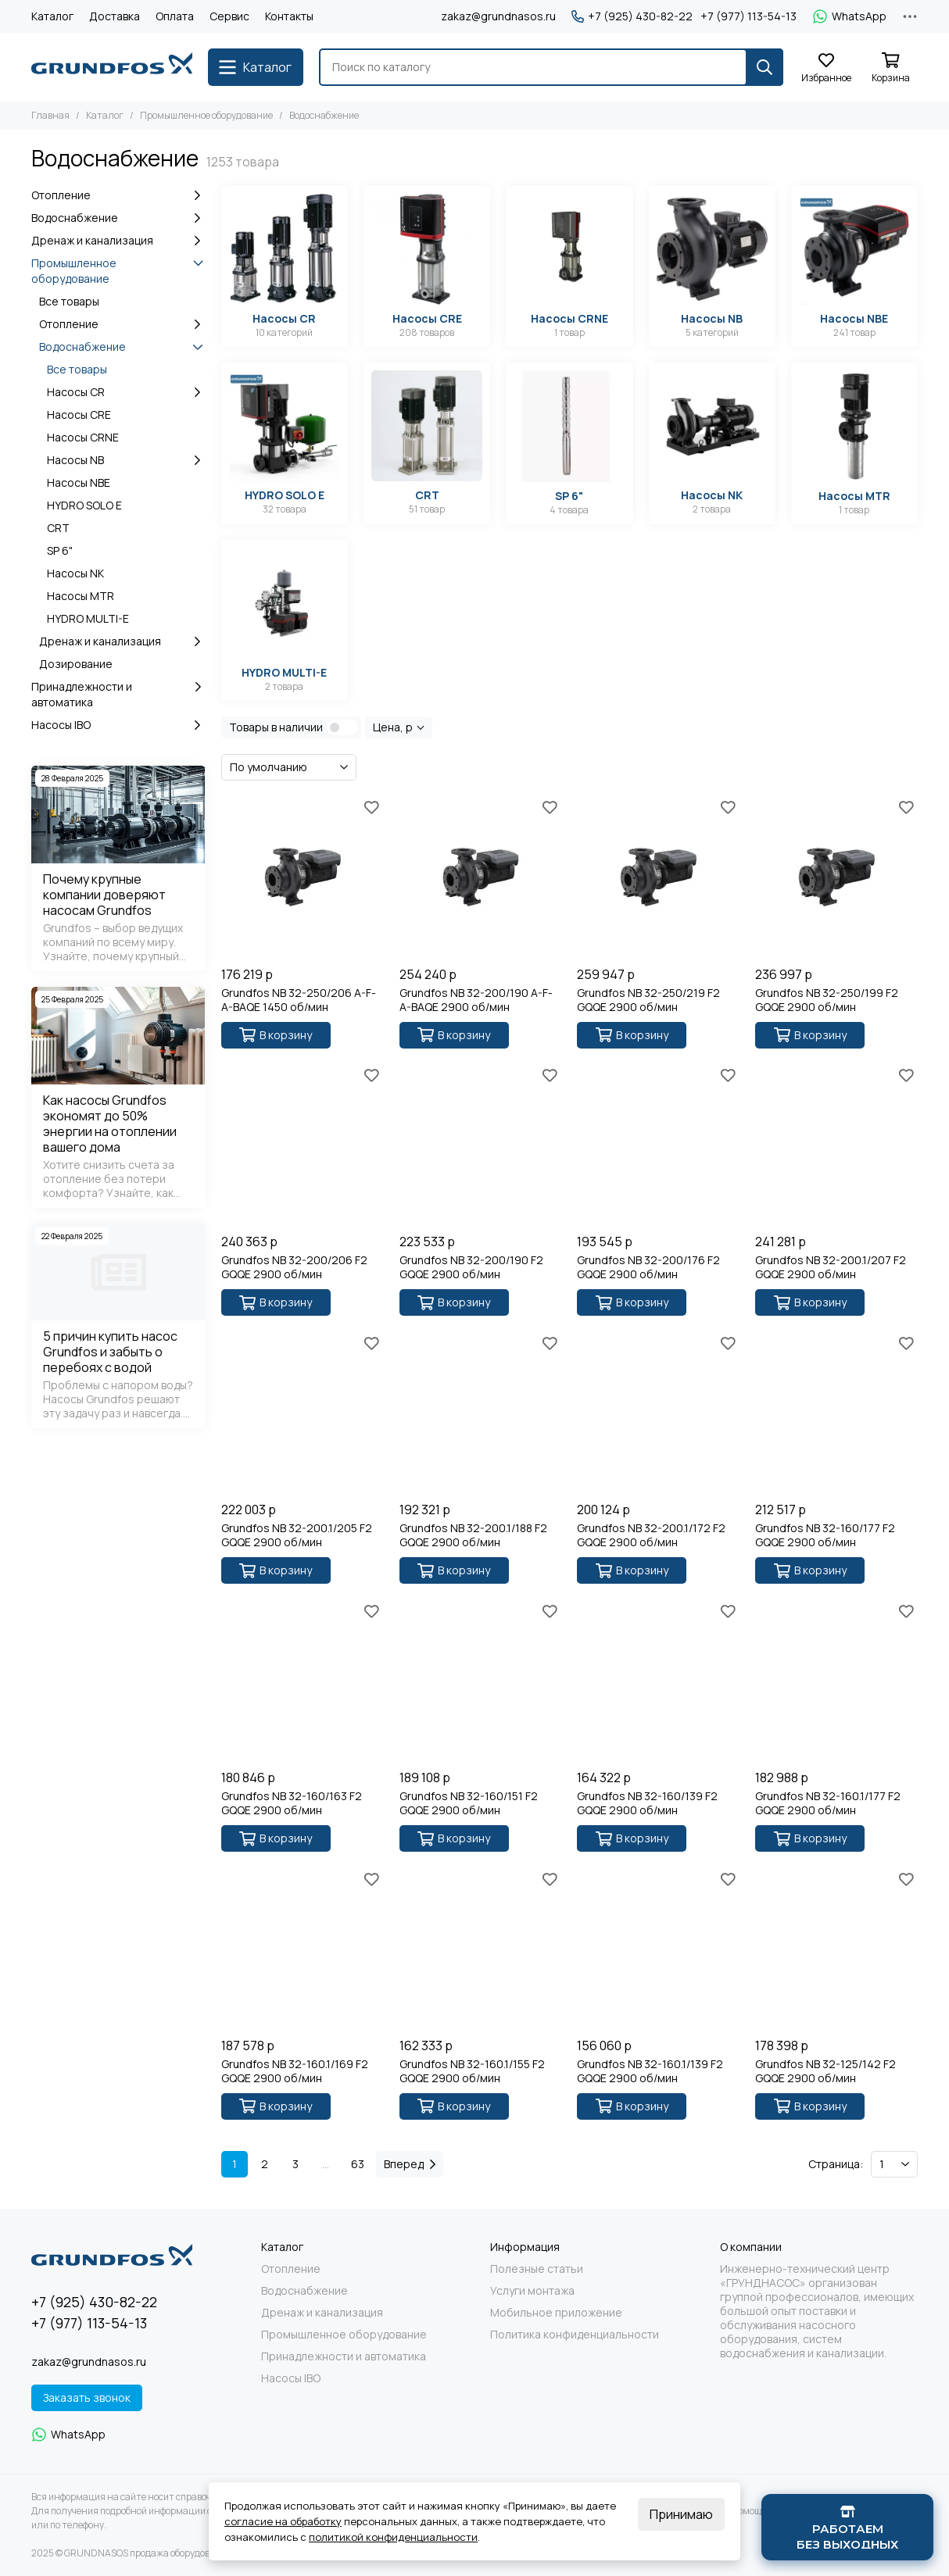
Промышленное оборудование (206, 115)
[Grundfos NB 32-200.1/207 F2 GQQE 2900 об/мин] (836, 1145)
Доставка (114, 16)
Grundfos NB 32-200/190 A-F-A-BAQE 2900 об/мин (476, 1000)
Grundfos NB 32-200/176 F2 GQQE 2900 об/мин (648, 1267)
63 (357, 2163)
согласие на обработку (283, 2521)
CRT (58, 527)
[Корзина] (890, 68)
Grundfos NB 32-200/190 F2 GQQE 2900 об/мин (471, 1267)
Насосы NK (75, 573)
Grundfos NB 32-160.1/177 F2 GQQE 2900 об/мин (828, 1803)
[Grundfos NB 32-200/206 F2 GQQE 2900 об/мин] (302, 1145)
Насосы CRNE (83, 437)
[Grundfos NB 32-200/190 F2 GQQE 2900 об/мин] (480, 1145)
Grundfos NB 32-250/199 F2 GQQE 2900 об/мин (826, 1000)
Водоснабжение (118, 218)
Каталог (52, 16)
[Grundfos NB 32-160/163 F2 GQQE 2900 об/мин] (302, 1680)
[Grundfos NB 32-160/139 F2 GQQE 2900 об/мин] (658, 1680)
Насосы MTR (80, 595)
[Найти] (764, 67)
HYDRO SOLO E (84, 505)
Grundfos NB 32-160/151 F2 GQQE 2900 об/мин (468, 1803)
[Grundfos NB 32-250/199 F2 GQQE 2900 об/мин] (836, 877)
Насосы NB (126, 460)
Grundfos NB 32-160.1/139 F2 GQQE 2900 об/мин (650, 2071)
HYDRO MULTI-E (88, 618)
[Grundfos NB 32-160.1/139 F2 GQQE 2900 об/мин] (658, 1948)
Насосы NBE (78, 482)
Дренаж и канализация (118, 240)
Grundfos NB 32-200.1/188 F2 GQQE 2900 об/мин (473, 1535)
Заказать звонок (87, 2397)
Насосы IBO (118, 725)
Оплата (175, 16)
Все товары (69, 301)
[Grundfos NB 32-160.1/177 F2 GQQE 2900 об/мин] (836, 1680)
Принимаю (681, 2514)
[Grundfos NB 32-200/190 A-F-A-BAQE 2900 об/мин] (480, 877)
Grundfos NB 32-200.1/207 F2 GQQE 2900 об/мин (830, 1267)
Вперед (409, 2163)
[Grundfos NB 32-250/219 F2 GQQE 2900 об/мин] (658, 877)
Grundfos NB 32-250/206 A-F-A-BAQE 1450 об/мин (298, 1000)
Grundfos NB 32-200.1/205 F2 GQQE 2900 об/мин (296, 1535)
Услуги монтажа (532, 2291)
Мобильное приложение (556, 2313)
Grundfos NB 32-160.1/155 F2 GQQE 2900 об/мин (472, 2071)
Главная (50, 115)
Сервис (229, 16)
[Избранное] (826, 68)
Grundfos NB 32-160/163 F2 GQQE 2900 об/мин (291, 1803)
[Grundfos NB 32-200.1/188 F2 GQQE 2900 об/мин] (480, 1412)
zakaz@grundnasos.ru (498, 16)
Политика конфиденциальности (574, 2335)
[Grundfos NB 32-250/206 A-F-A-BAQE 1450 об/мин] (302, 877)
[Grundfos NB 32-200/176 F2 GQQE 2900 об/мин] (658, 1145)
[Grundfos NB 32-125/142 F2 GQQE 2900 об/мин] (836, 1948)
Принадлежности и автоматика (118, 694)
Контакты (289, 16)
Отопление (118, 195)
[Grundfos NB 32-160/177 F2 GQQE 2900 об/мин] (836, 1412)
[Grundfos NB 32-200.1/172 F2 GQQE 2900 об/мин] (658, 1412)
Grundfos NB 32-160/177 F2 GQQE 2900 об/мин (825, 1535)
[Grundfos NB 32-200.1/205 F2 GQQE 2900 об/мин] (302, 1412)
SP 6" (60, 550)
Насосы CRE (79, 414)
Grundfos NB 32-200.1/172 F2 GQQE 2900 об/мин (651, 1535)
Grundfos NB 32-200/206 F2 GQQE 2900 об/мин (294, 1267)
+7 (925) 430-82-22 (632, 16)
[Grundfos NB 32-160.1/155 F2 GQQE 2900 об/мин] (480, 1948)
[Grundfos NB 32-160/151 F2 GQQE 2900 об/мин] (480, 1680)
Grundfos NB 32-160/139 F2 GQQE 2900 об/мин (647, 1803)
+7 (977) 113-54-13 (748, 16)
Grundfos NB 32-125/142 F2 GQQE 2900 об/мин (825, 2071)
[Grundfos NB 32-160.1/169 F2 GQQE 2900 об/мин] (302, 1948)
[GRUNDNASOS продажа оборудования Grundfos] (111, 67)
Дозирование (76, 663)
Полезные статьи (536, 2269)
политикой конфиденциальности (393, 2537)
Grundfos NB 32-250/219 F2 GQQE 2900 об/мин (648, 1000)
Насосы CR (126, 392)
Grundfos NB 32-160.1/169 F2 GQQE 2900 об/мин (294, 2071)
